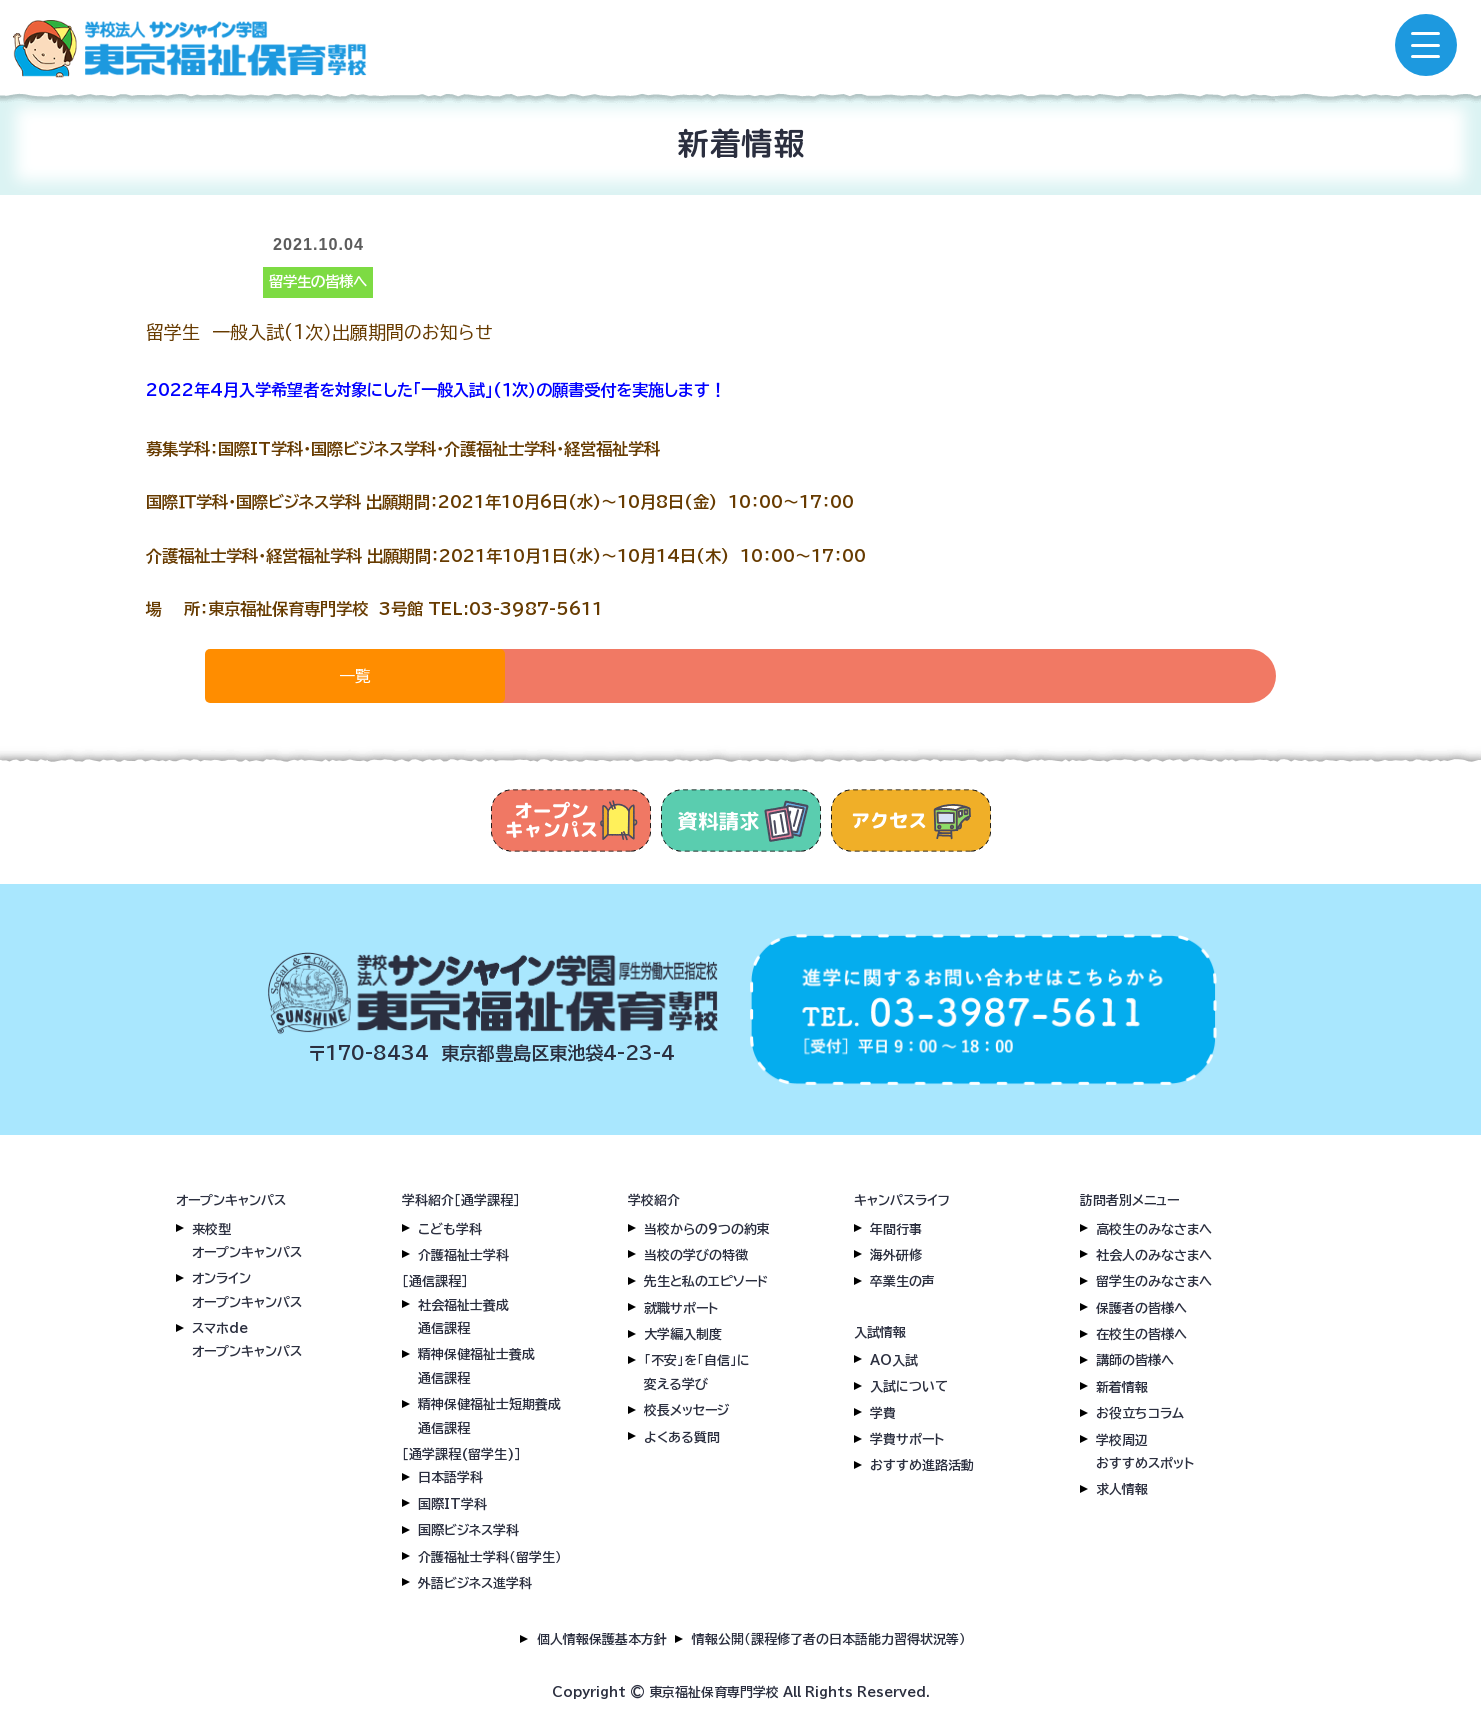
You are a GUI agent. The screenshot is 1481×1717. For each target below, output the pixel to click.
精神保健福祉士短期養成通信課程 (489, 1416)
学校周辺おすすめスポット (1145, 1452)
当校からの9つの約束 (707, 1229)
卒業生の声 (902, 1281)
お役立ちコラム (1140, 1413)
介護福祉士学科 (463, 1255)
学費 (883, 1413)
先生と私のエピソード (706, 1281)
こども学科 (450, 1229)
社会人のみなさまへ (1154, 1255)
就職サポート (681, 1308)
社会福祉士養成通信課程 (463, 1317)
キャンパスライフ (902, 1200)
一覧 (355, 676)
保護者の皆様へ (1141, 1308)
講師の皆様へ (1135, 1360)
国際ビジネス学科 (468, 1530)
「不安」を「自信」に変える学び (697, 1372)
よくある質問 (682, 1437)
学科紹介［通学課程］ (461, 1200)
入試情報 (880, 1332)
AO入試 (894, 1360)
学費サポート (907, 1439)
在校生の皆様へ (1141, 1334)
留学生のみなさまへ (1154, 1281)
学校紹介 (654, 1200)
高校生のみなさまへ (1154, 1229)
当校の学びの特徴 (696, 1255)
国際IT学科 (452, 1504)
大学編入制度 (683, 1334)
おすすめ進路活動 (922, 1465)
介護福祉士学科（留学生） (490, 1557)
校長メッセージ (686, 1410)
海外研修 (896, 1255)
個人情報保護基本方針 (602, 1639)
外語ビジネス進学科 (475, 1583)
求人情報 (1122, 1489)
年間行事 (896, 1229)
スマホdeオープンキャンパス (247, 1340)
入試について (909, 1386)
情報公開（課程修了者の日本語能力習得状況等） (829, 1639)
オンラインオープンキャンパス (247, 1290)
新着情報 (1122, 1387)
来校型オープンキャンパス (247, 1241)
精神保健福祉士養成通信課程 (476, 1366)
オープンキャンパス (231, 1200)
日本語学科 (450, 1477)
